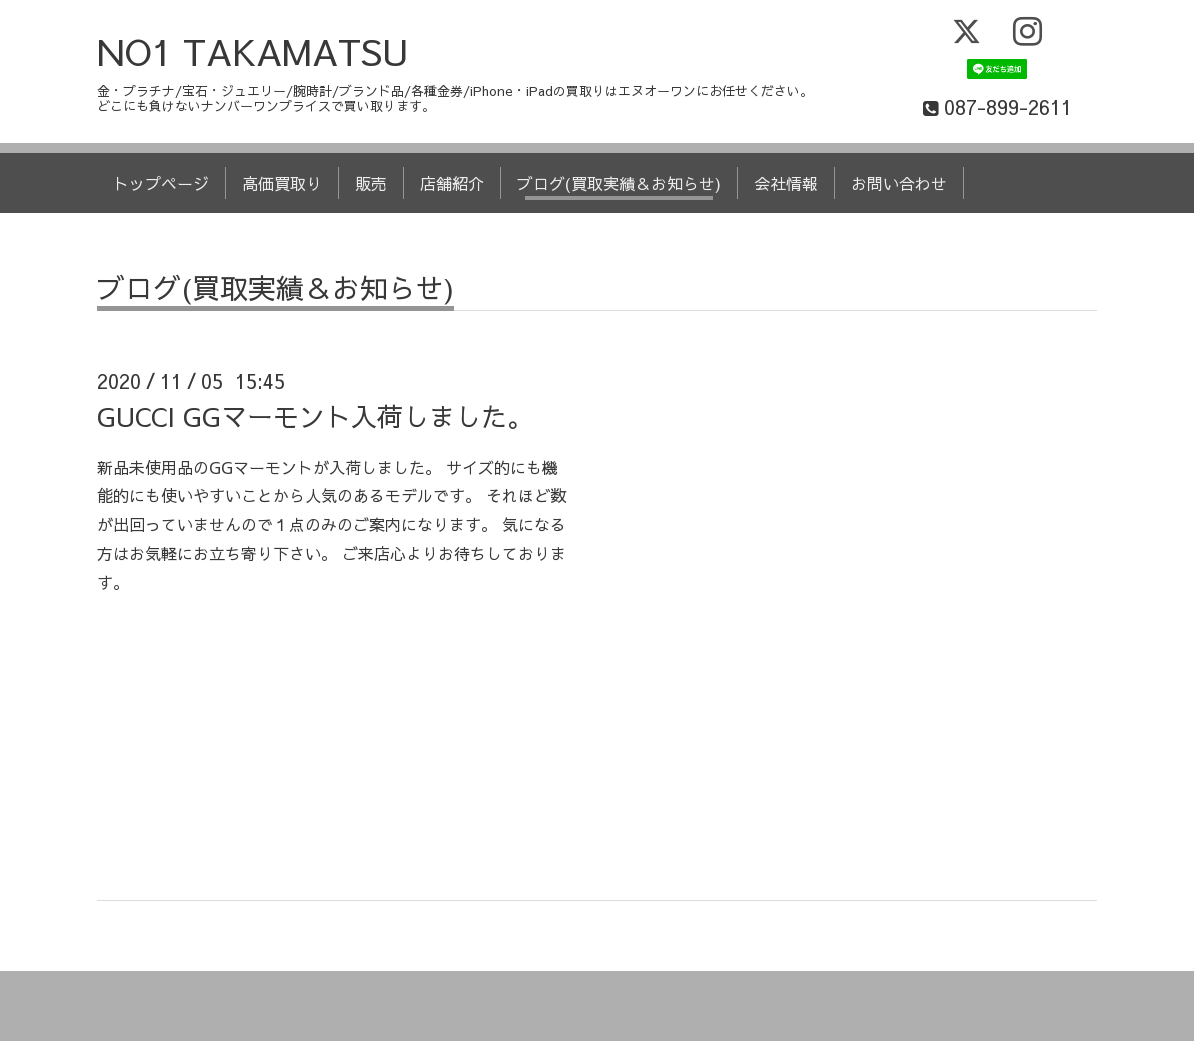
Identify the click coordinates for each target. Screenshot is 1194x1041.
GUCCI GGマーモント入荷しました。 (315, 416)
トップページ (161, 183)
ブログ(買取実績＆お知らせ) (619, 183)
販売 (371, 183)
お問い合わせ (899, 183)
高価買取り (282, 183)
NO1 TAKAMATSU (253, 51)
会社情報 (786, 183)
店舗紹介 (452, 183)
